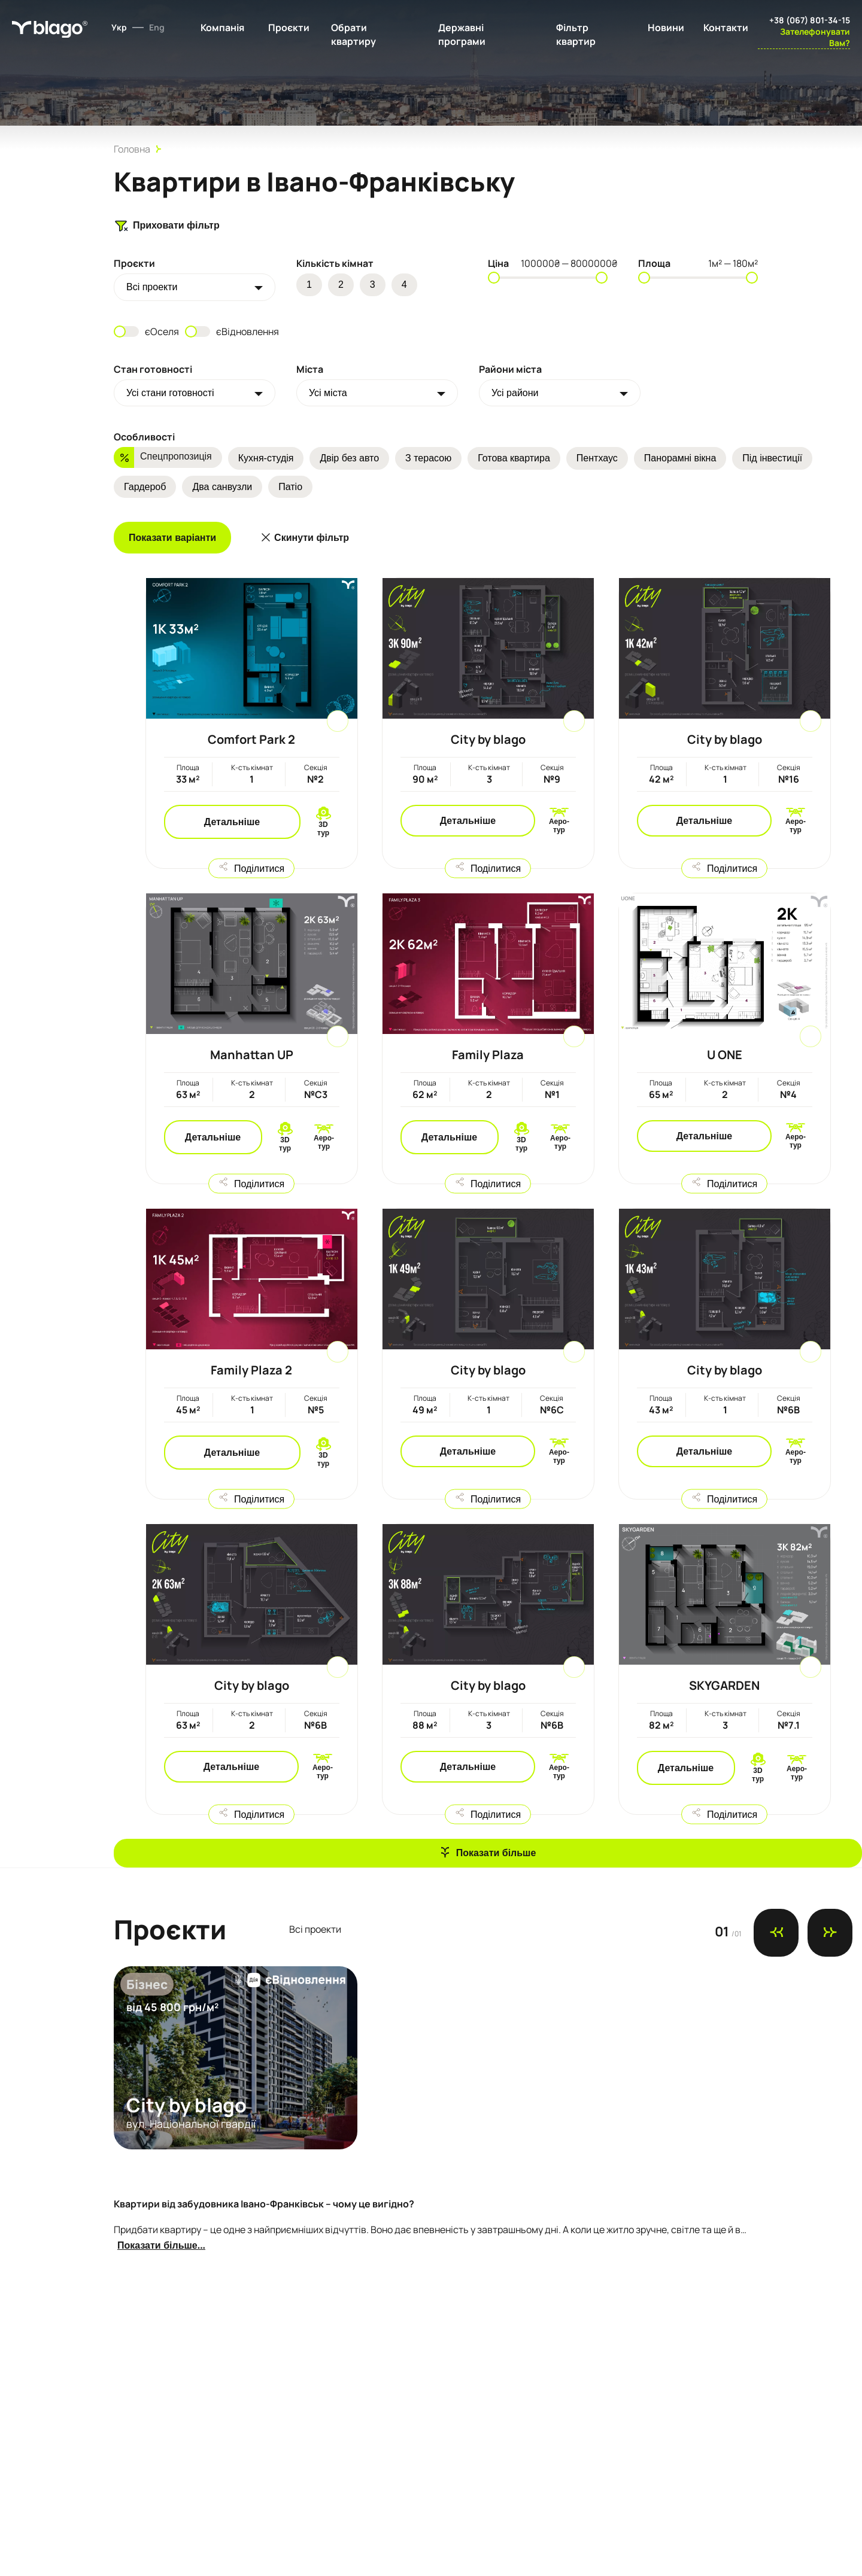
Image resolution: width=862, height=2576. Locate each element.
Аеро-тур (559, 825)
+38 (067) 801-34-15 (809, 20)
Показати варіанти (172, 538)
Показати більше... (161, 2245)
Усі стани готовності (170, 393)
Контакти (725, 27)
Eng (157, 27)
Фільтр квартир (576, 34)
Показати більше (496, 1853)
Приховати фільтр (167, 225)
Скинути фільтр (311, 538)
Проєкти (288, 27)
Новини (666, 27)
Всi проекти (151, 287)
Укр (119, 27)
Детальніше (232, 822)
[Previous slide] (776, 1933)
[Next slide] (830, 1933)
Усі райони (515, 393)
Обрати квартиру (353, 34)
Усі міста (328, 393)
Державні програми (461, 34)
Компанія (222, 27)
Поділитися (259, 868)
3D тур (323, 828)
